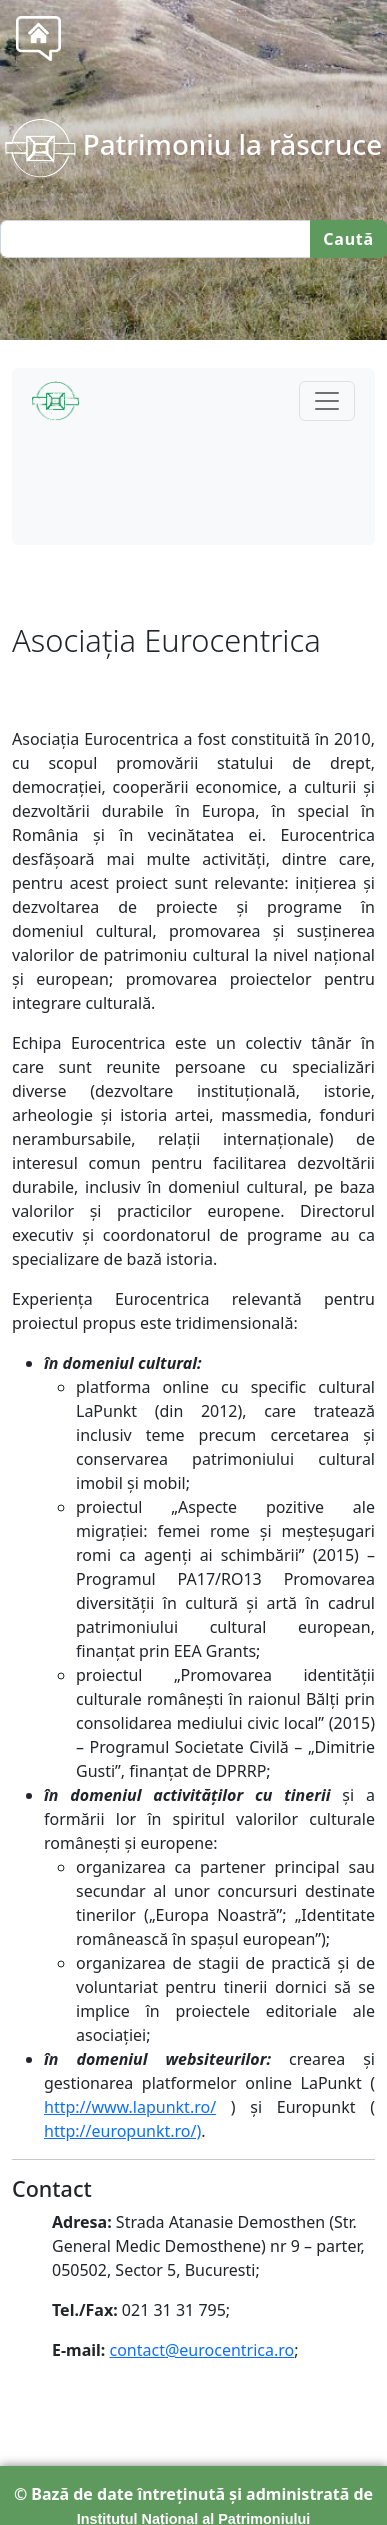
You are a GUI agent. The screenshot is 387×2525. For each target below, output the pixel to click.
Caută (348, 239)
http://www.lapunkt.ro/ (130, 2107)
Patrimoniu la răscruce (193, 144)
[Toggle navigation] (327, 401)
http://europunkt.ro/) (122, 2131)
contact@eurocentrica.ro (201, 2350)
